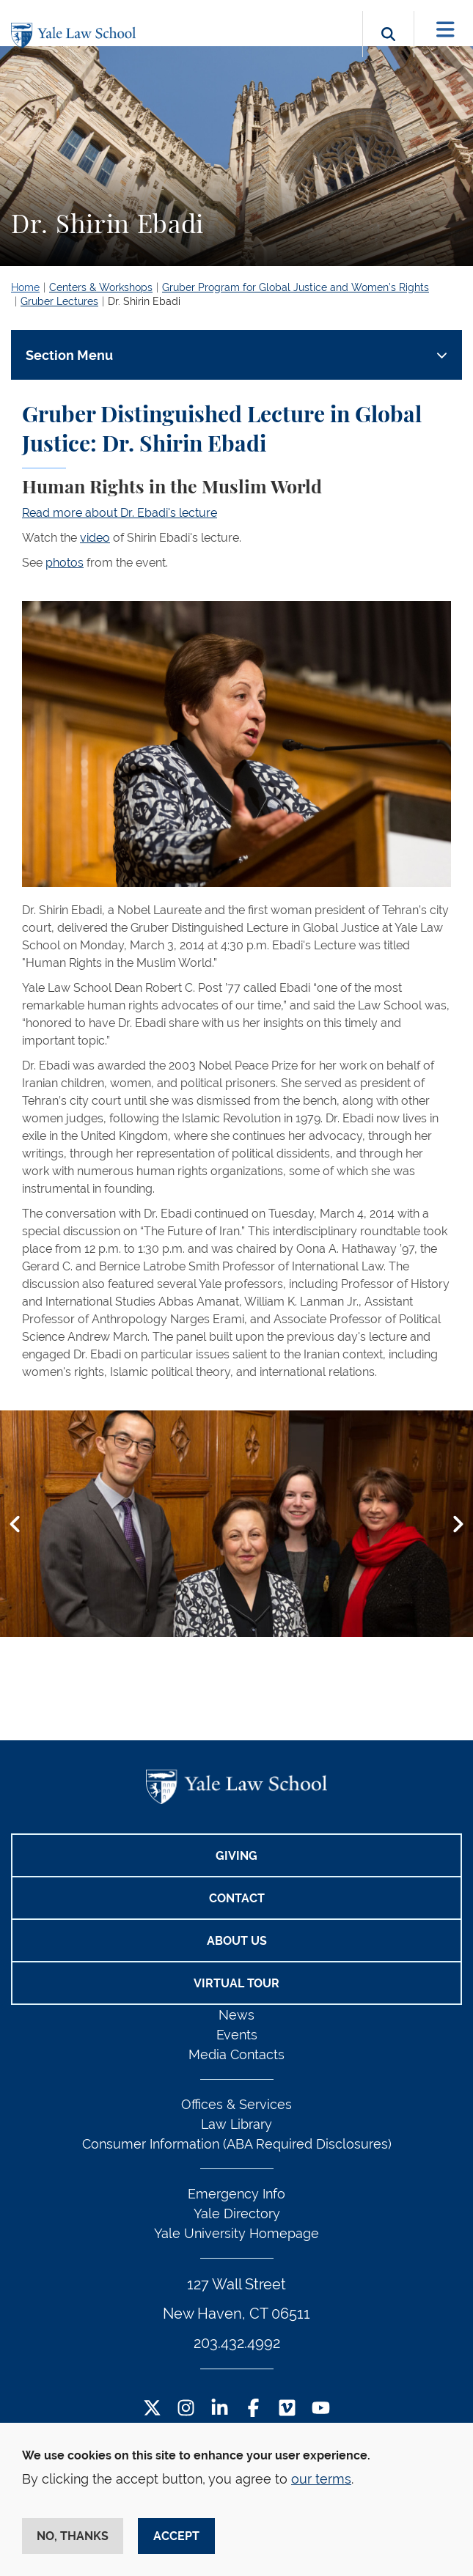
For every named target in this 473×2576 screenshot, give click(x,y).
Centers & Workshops (101, 287)
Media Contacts (236, 2054)
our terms (321, 2479)
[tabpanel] (236, 1547)
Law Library (236, 2124)
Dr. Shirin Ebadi (144, 301)
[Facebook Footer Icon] (253, 2409)
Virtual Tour (236, 1983)
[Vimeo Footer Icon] (287, 2409)
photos (64, 563)
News (236, 2015)
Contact (237, 1898)
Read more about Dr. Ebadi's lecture (119, 513)
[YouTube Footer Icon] (321, 2409)
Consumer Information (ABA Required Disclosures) (237, 2144)
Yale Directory (237, 2213)
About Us (237, 1941)
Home (25, 287)
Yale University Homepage (236, 2233)
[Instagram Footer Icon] (186, 2409)
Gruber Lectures (59, 301)
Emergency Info (236, 2193)
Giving (236, 1856)
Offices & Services (236, 2104)
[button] (15, 1524)
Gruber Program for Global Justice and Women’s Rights (295, 287)
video (95, 538)
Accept (176, 2536)
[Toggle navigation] (445, 30)
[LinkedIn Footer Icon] (219, 2409)
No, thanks (73, 2536)
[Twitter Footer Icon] (152, 2409)
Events (236, 2034)
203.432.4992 (237, 2343)
